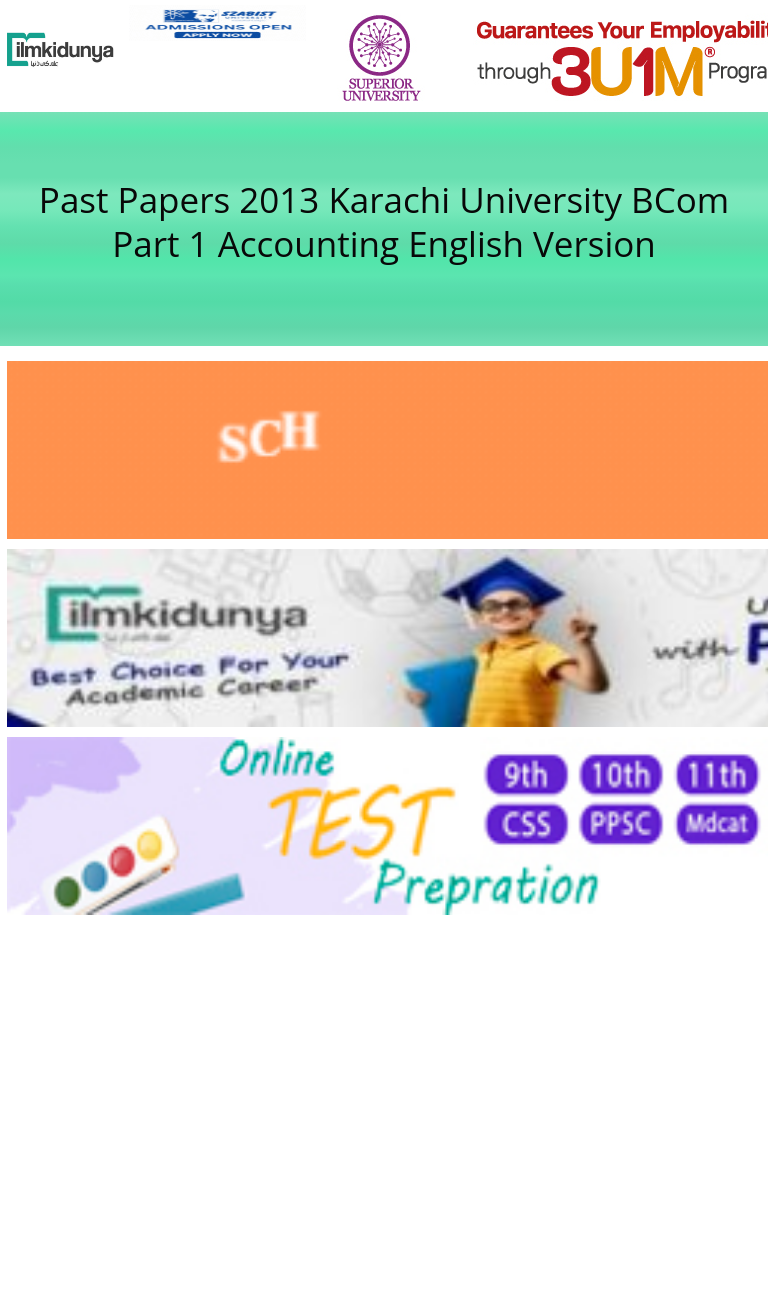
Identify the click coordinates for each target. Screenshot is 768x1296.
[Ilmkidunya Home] (60, 50)
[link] (217, 23)
